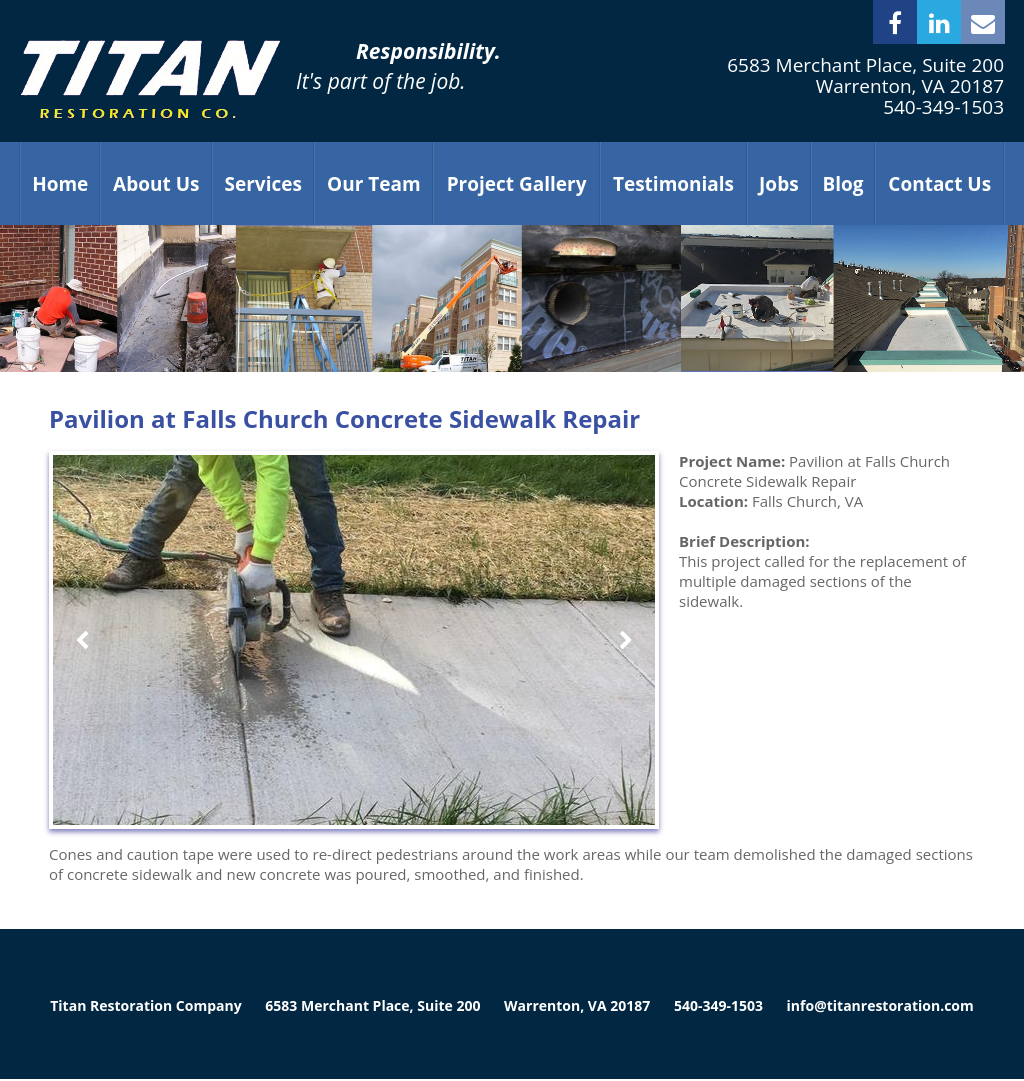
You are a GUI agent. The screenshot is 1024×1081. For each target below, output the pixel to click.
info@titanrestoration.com (880, 1005)
